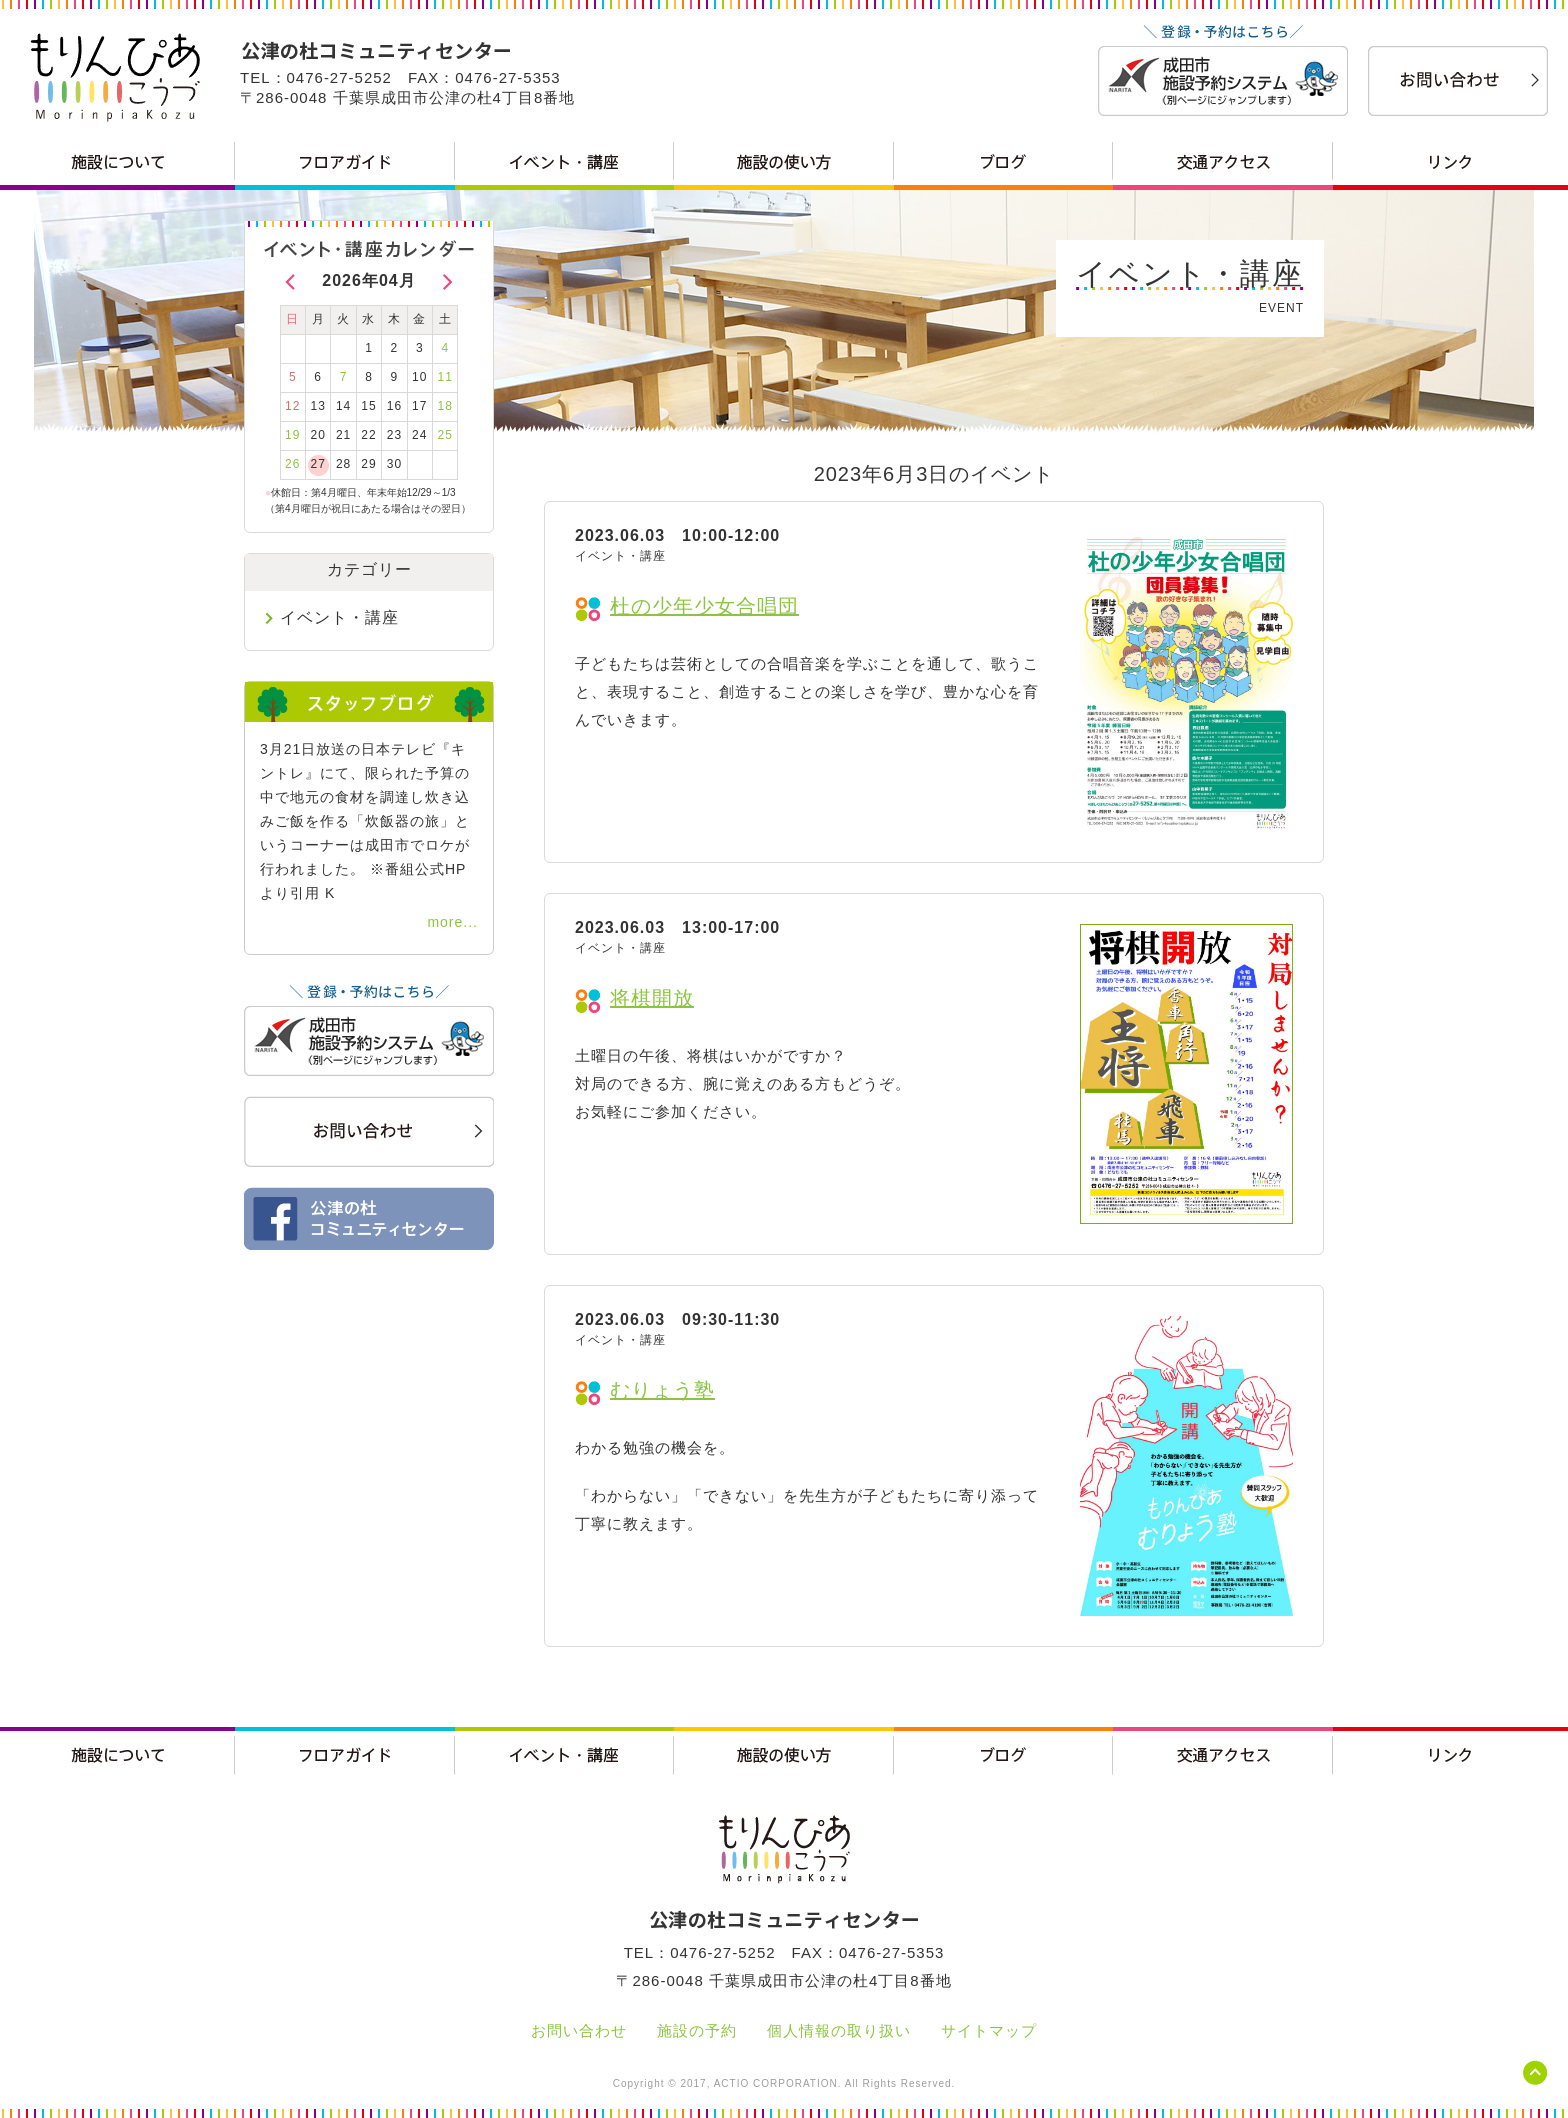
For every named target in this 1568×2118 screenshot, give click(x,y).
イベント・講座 (339, 617)
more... (452, 922)
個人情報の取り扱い (839, 2030)
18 (445, 406)
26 (292, 464)
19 (292, 435)
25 (445, 435)
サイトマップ (989, 2030)
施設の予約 (697, 2030)
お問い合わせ (579, 2030)
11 (445, 377)
